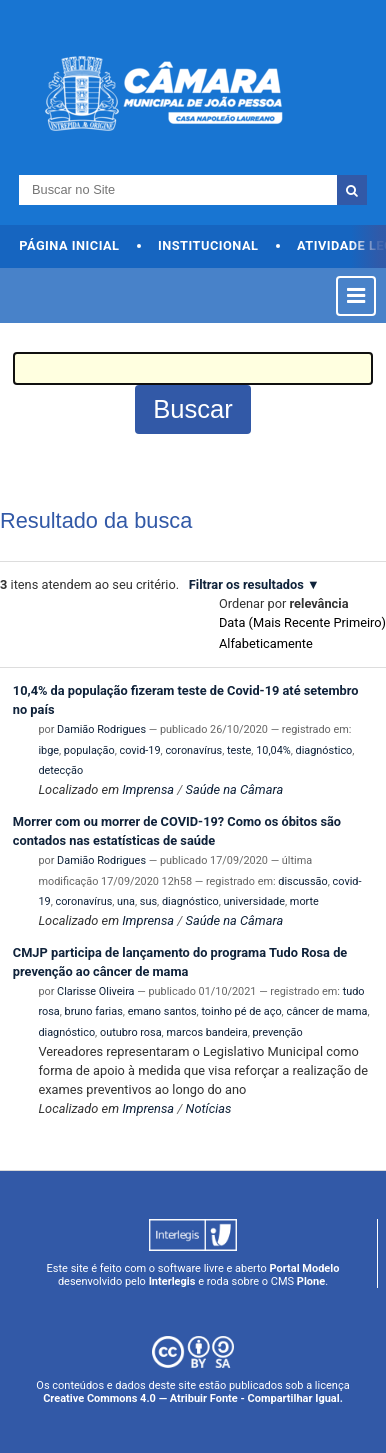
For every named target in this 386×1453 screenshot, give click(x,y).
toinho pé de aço (241, 1011)
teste (239, 750)
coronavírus (193, 750)
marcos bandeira (206, 1032)
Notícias (209, 1108)
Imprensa (148, 789)
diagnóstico (324, 750)
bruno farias (94, 1011)
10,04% (273, 750)
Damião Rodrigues (101, 729)
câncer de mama (326, 1011)
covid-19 (139, 750)
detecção (60, 770)
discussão (302, 881)
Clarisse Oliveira (95, 991)
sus (148, 901)
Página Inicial (69, 245)
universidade (255, 901)
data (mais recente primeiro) (302, 622)
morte (304, 901)
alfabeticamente (266, 643)
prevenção (278, 1032)
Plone (311, 1281)
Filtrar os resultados (246, 584)
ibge (48, 750)
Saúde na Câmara (235, 789)
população (89, 750)
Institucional (208, 245)
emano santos (162, 1011)
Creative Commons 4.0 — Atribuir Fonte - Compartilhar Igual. (193, 1398)
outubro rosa (131, 1032)
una (126, 901)
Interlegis (172, 1281)
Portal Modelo (305, 1268)
